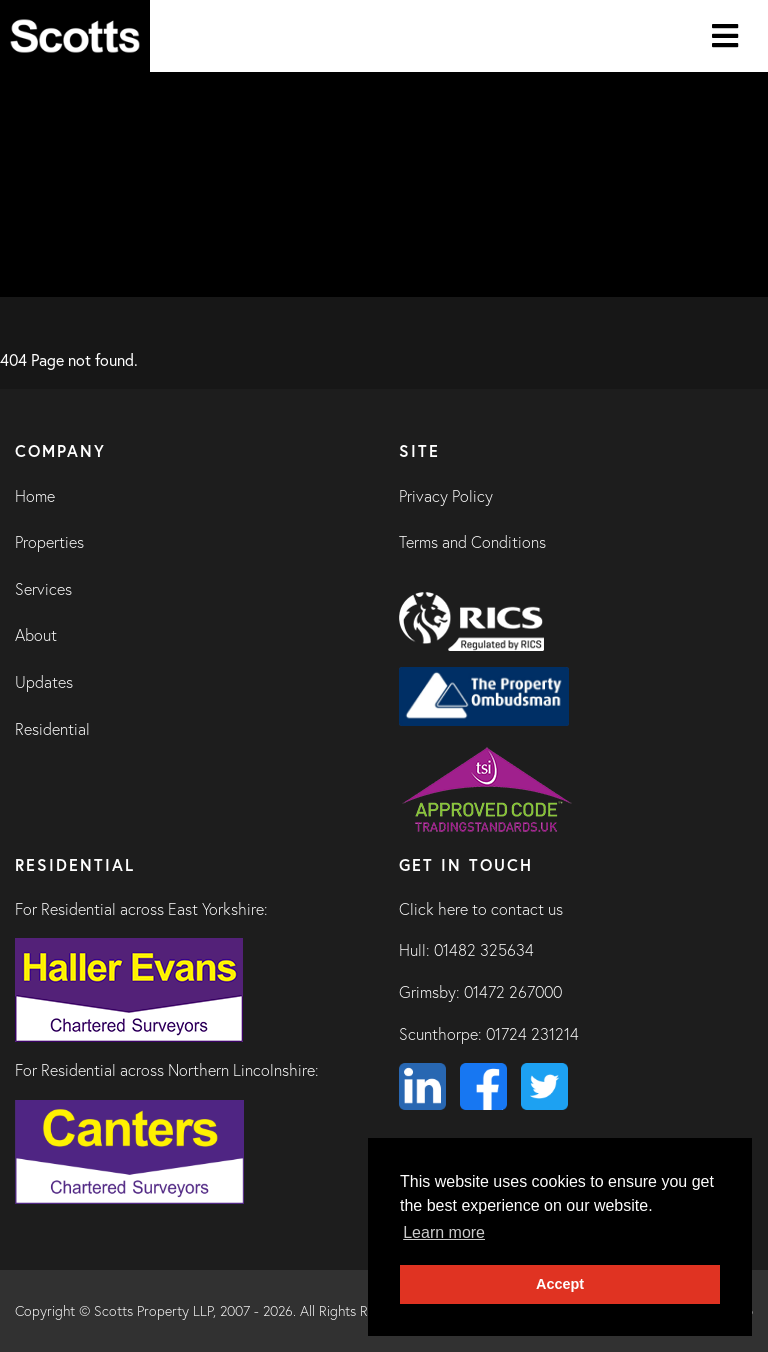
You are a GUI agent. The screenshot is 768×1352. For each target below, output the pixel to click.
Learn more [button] (444, 1232)
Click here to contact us (481, 909)
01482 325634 (484, 950)
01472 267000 (513, 992)
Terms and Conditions (472, 542)
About (36, 635)
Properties (49, 542)
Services (43, 589)
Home (35, 496)
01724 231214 (532, 1034)
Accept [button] (560, 1284)
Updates (44, 682)
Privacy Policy (446, 496)
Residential (52, 729)
